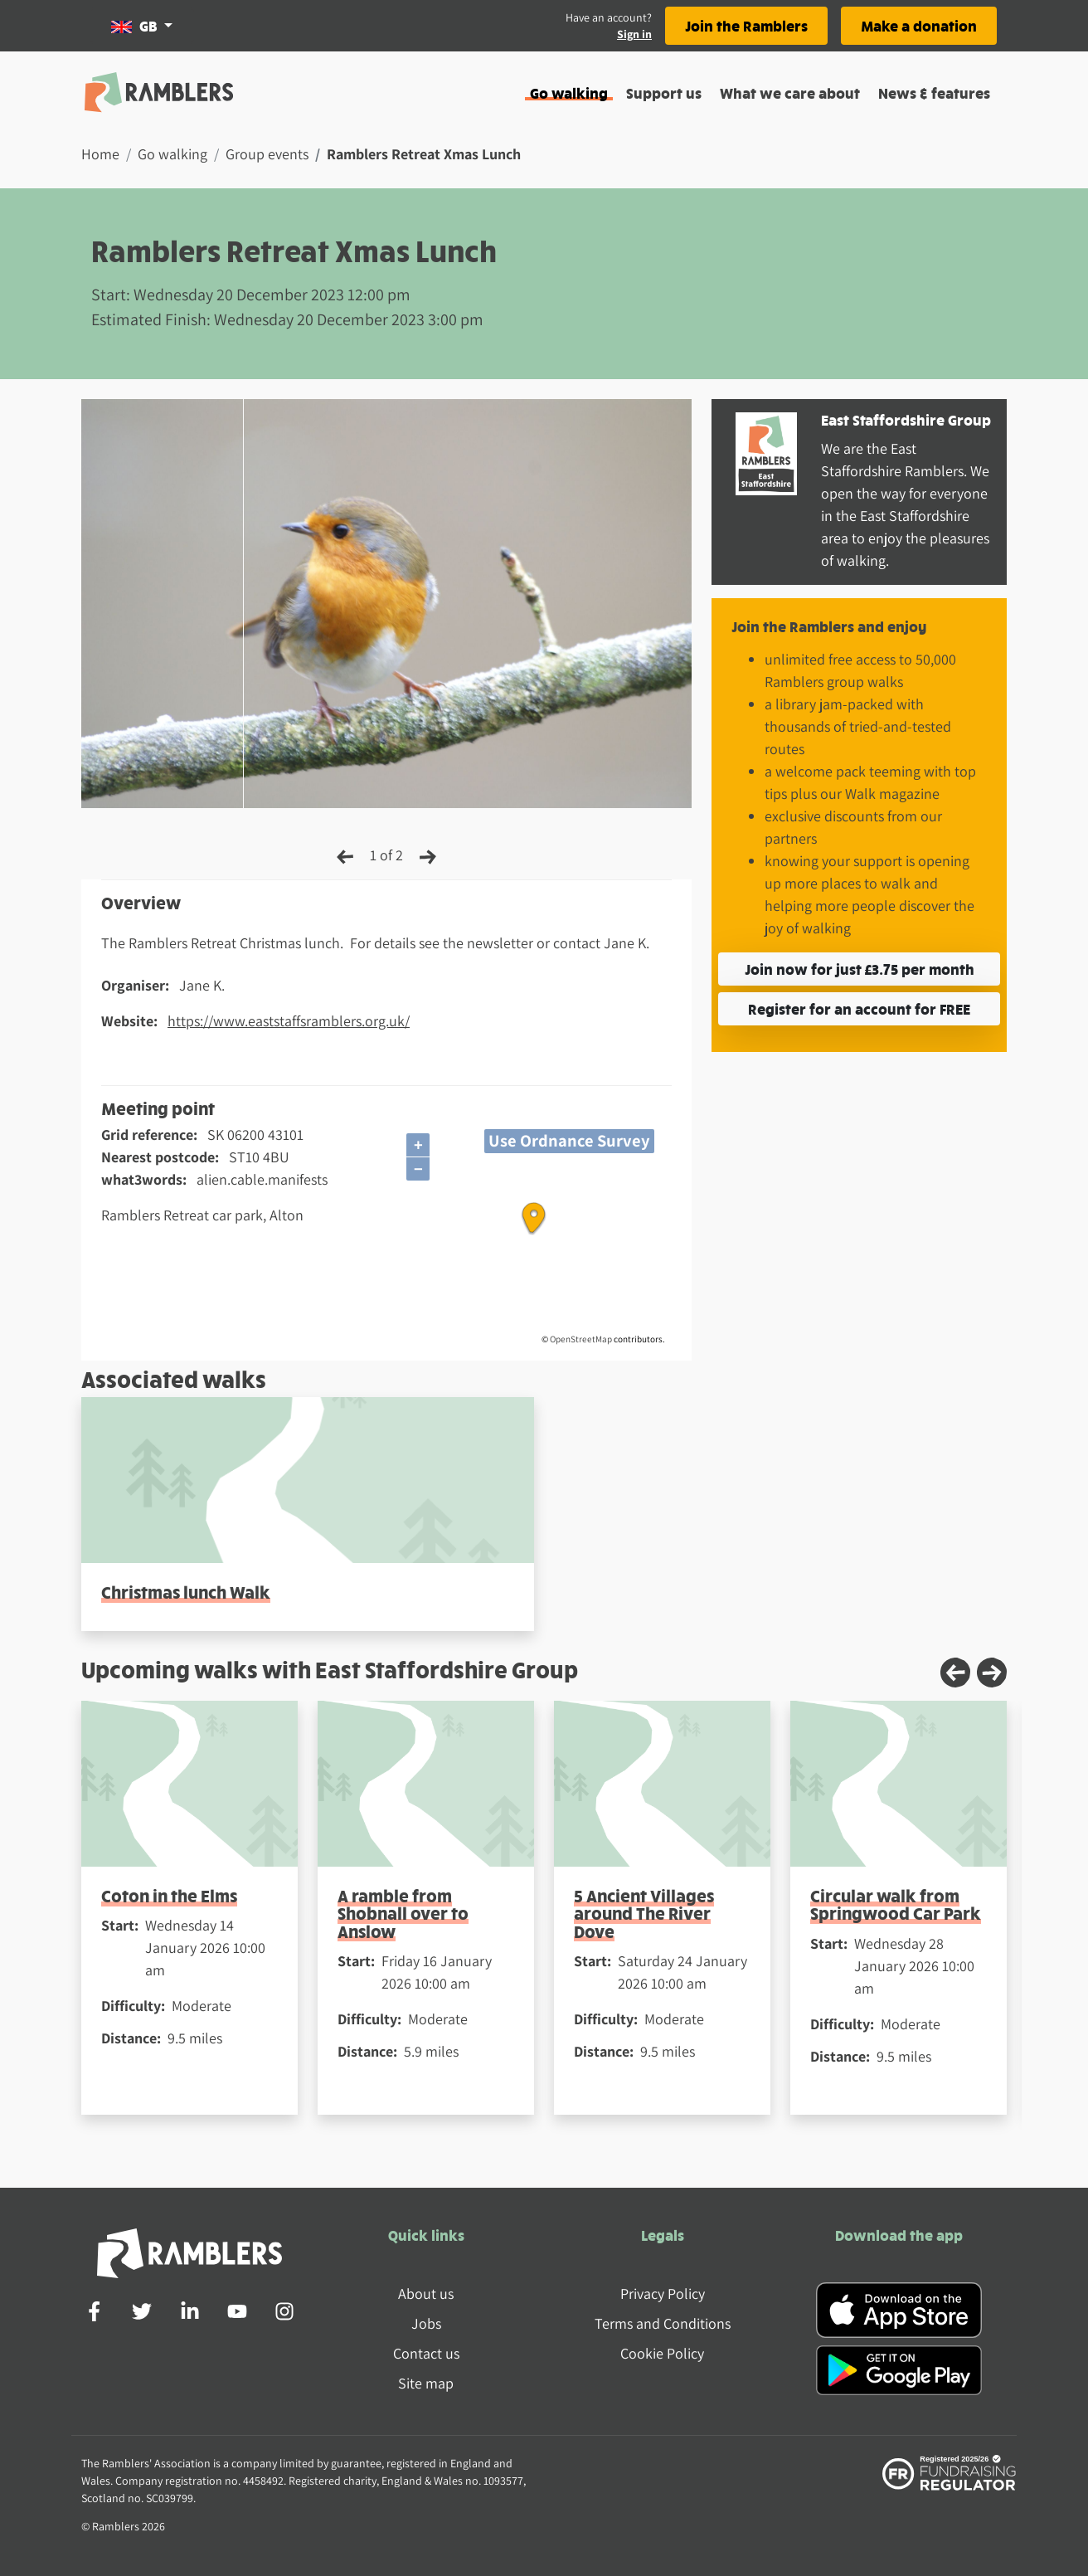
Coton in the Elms (169, 1895)
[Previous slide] (955, 1672)
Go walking (569, 92)
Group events (267, 153)
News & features (934, 92)
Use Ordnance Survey (569, 1140)
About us (426, 2293)
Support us (664, 92)
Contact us (426, 2353)
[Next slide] (992, 1672)
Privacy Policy (662, 2293)
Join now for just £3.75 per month (859, 968)
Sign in (634, 34)
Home (100, 153)
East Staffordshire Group (906, 419)
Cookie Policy (662, 2353)
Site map (426, 2383)
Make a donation (919, 25)
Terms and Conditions (663, 2323)
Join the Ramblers (746, 25)
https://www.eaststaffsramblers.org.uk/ (289, 1020)
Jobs (426, 2323)
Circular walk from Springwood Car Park (895, 1904)
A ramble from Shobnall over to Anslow (403, 1913)
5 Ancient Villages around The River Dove (644, 1913)
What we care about (790, 92)
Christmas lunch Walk (185, 1591)
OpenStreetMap (581, 1339)
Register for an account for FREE (859, 1008)
